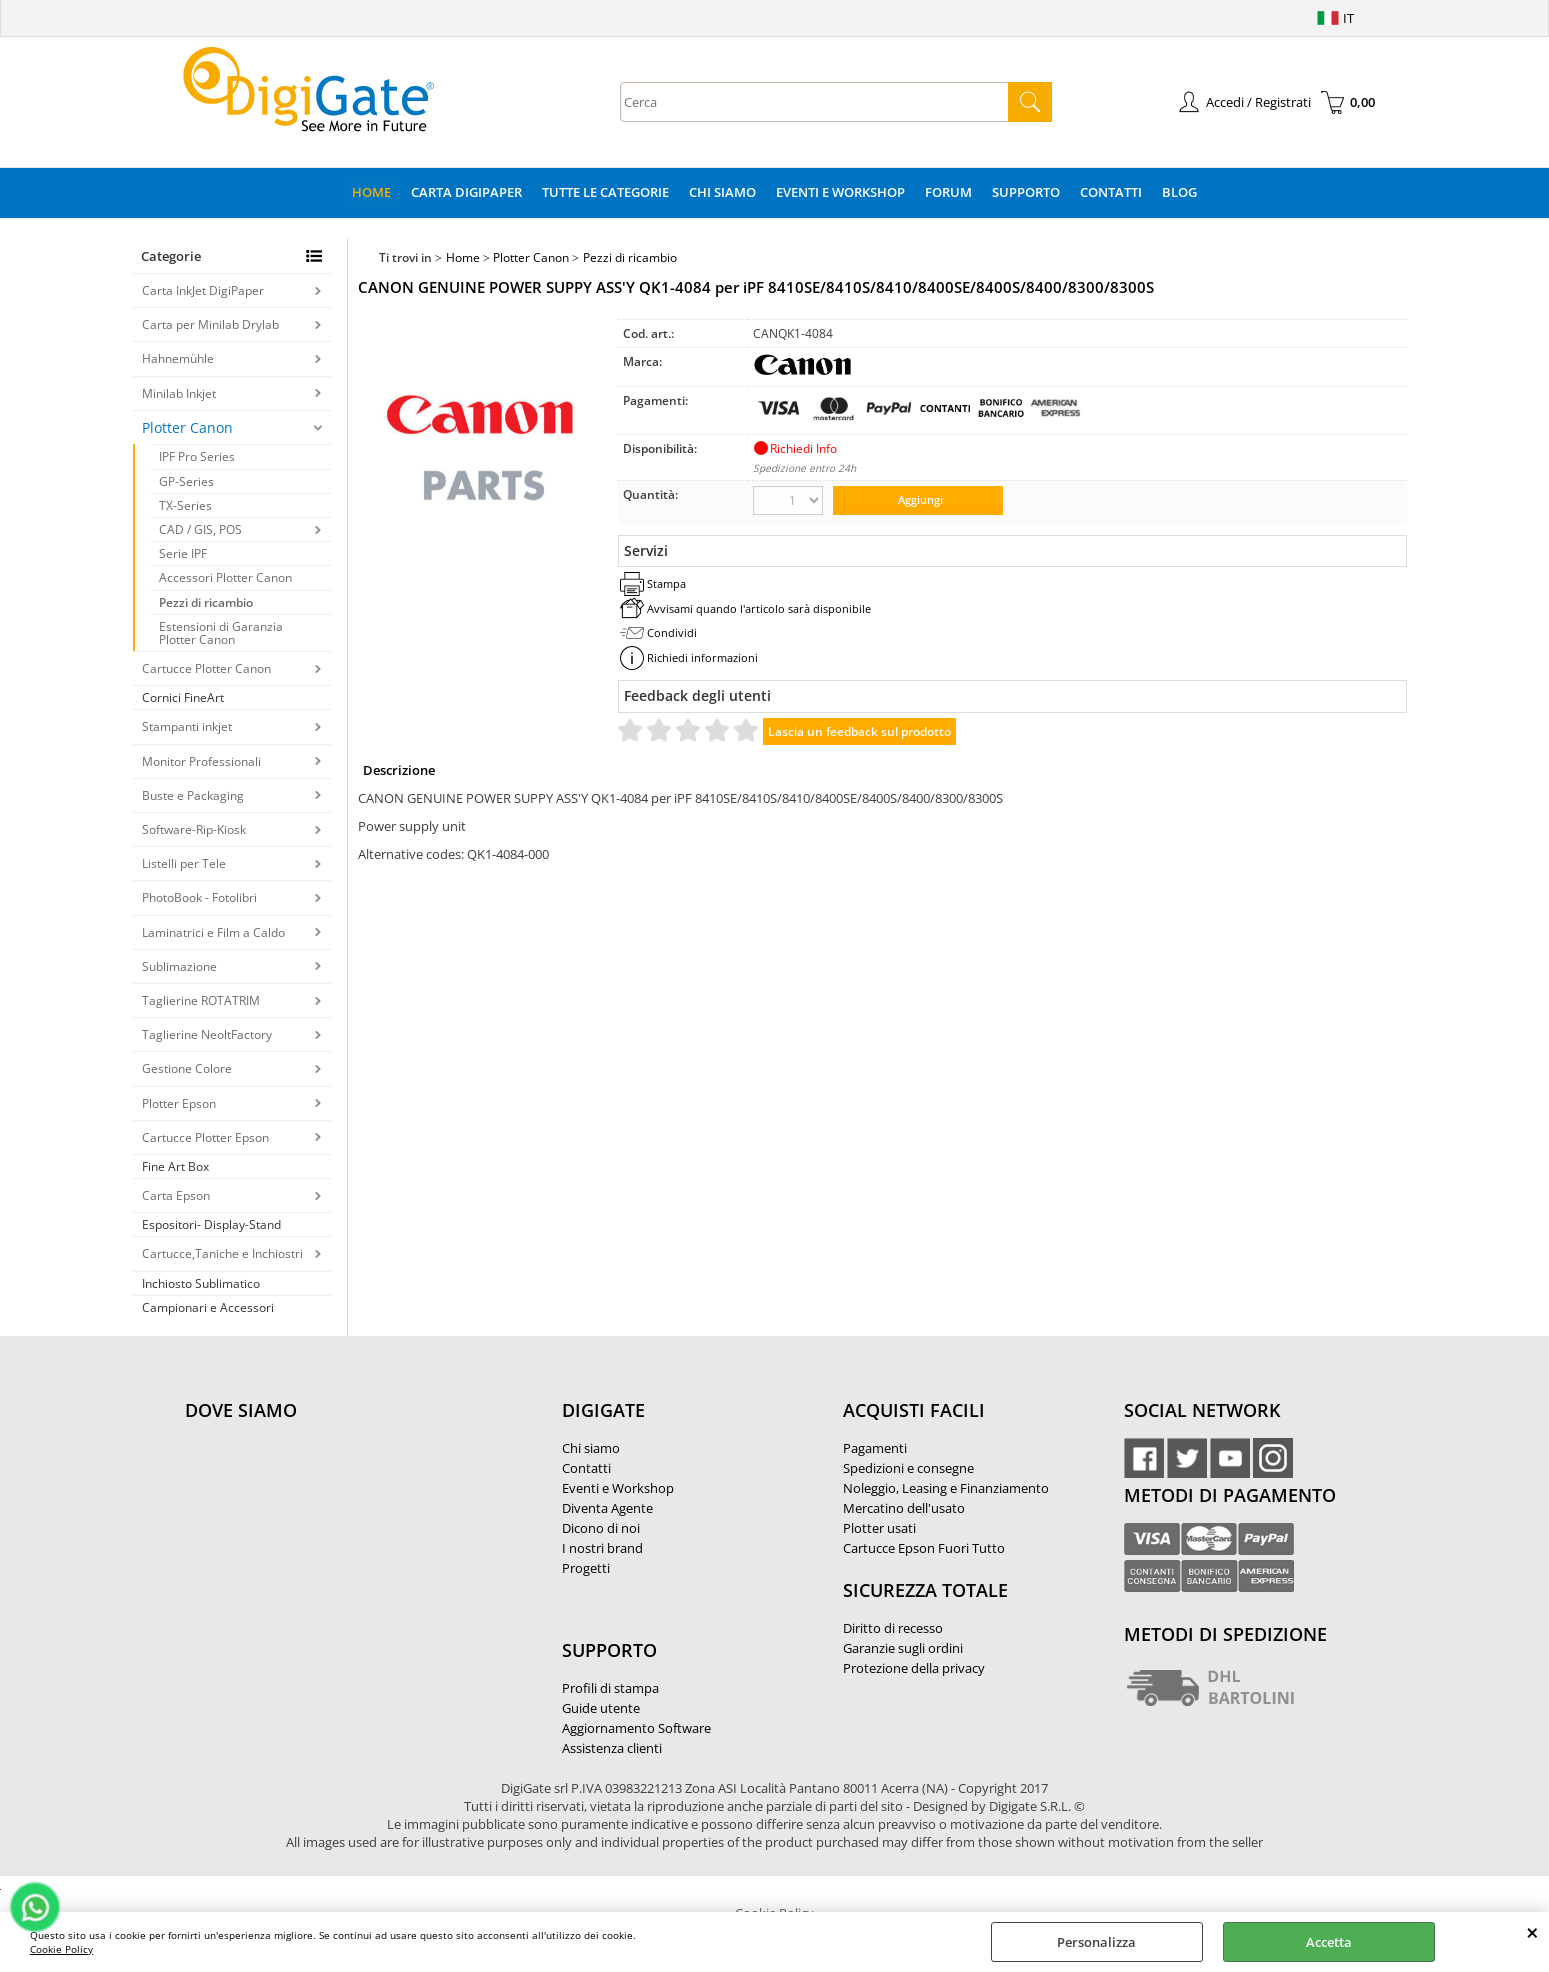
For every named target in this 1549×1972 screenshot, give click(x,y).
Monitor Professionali (201, 761)
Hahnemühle (178, 358)
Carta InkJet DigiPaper (203, 290)
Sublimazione (179, 966)
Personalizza (1096, 1942)
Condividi (672, 632)
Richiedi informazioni (702, 657)
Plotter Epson (179, 1103)
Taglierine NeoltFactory (207, 1034)
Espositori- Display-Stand (211, 1224)
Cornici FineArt (183, 697)
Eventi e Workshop (840, 192)
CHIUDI (1532, 1932)
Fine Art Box (175, 1166)
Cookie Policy (61, 1949)
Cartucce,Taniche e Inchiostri (222, 1253)
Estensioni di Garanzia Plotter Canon (221, 633)
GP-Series (186, 481)
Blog (1179, 192)
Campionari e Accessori (208, 1307)
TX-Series (185, 505)
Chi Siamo (722, 192)
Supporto (1026, 192)
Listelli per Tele (184, 863)
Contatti (1111, 192)
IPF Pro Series (197, 456)
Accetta (1329, 1942)
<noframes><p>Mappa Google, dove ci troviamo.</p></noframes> (335, 1543)
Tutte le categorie (605, 192)
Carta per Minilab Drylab (210, 324)
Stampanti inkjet (187, 726)
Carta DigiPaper (466, 192)
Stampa (666, 583)
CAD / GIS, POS (200, 529)
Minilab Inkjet (179, 393)
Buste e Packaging (193, 795)
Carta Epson (176, 1195)
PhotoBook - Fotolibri (199, 897)
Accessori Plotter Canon (225, 577)
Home (371, 192)
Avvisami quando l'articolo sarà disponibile (759, 608)
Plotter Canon (187, 427)
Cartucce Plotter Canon (206, 668)
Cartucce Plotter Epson (205, 1137)
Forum (948, 192)
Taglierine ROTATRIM (201, 1000)
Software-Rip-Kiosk (194, 829)
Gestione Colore (187, 1068)
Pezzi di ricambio (206, 602)
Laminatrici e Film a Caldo (213, 932)
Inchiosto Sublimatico (201, 1283)
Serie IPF (183, 553)
